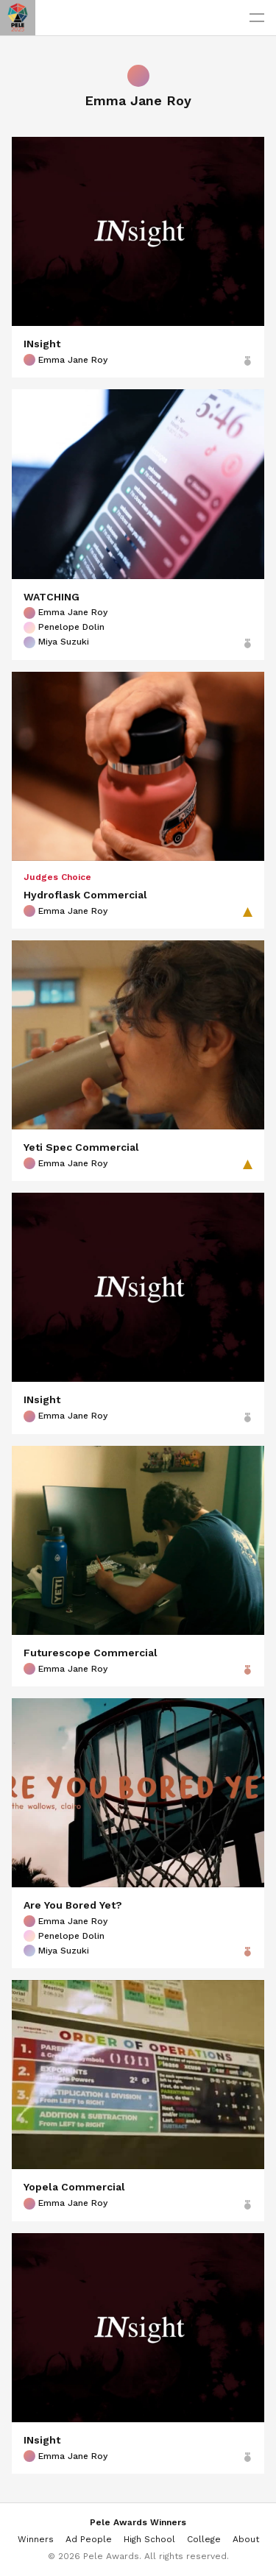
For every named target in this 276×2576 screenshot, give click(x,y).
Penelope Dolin (64, 628)
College (204, 2539)
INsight (42, 344)
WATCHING (51, 597)
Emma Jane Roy (65, 360)
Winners (36, 2539)
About (246, 2539)
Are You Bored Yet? (73, 1905)
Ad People (89, 2539)
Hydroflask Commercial (85, 895)
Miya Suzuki (56, 642)
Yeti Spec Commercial (81, 1147)
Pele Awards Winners (138, 2522)
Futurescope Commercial (91, 1652)
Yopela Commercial (74, 2187)
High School (149, 2539)
